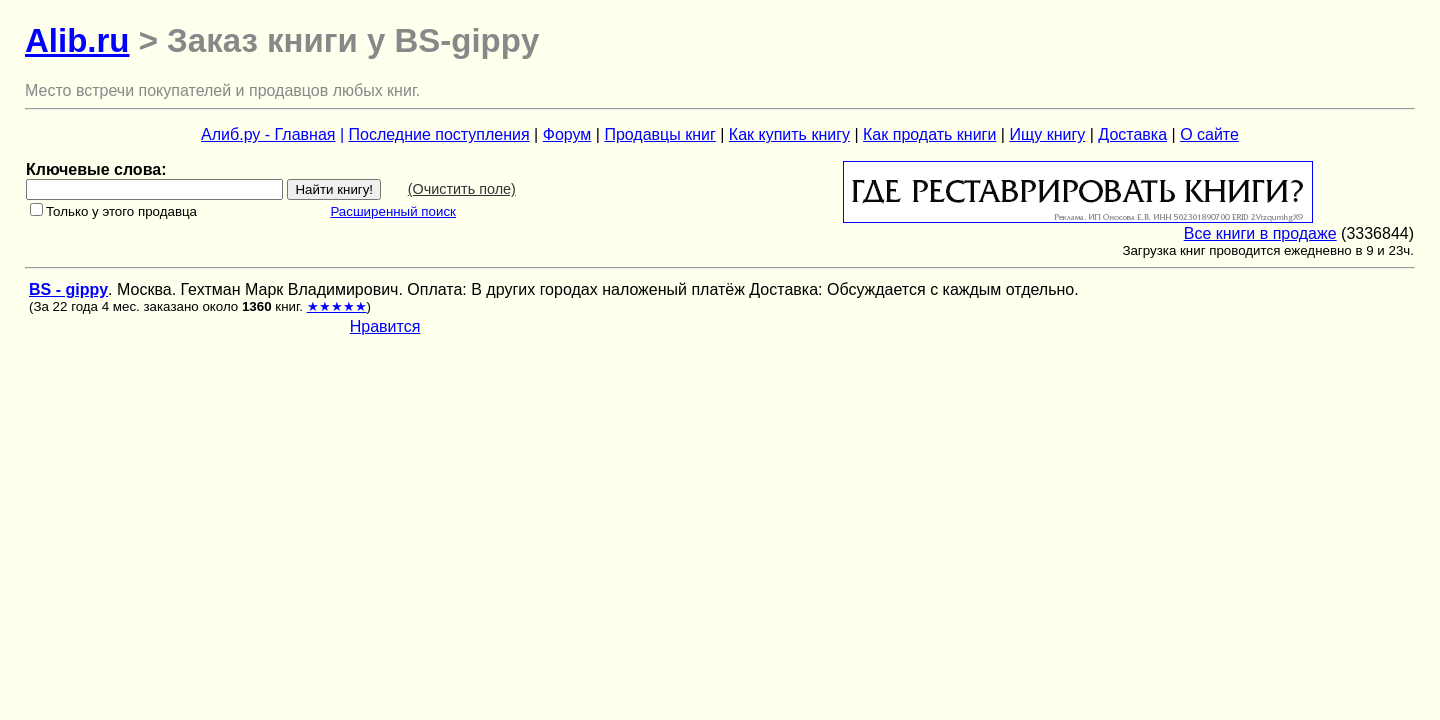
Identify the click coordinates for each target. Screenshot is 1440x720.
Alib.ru (77, 40)
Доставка (1132, 134)
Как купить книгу (789, 134)
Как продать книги (929, 134)
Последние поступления (439, 134)
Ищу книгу (1047, 134)
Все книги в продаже (1260, 233)
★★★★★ (337, 306)
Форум (567, 134)
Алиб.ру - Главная (268, 134)
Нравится (385, 326)
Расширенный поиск (393, 211)
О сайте (1209, 134)
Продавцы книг (659, 134)
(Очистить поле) (462, 189)
